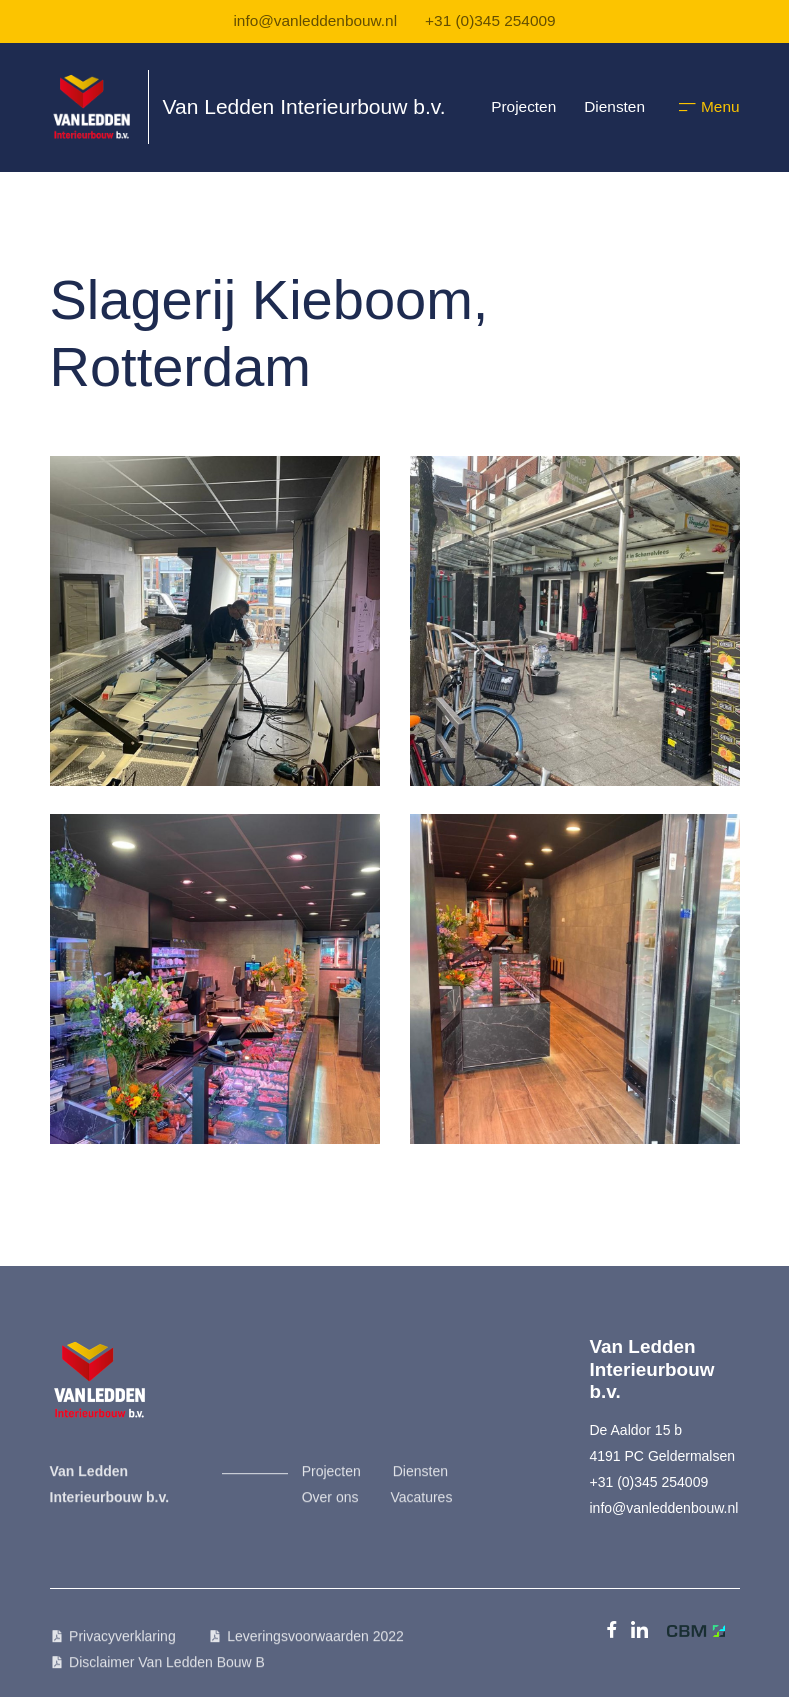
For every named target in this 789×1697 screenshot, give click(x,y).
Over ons (330, 1505)
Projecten (523, 106)
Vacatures (421, 1505)
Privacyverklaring (122, 1644)
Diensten (614, 106)
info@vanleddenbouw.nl (315, 20)
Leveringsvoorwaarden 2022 (315, 1644)
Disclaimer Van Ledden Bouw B (167, 1670)
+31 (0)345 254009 (490, 20)
